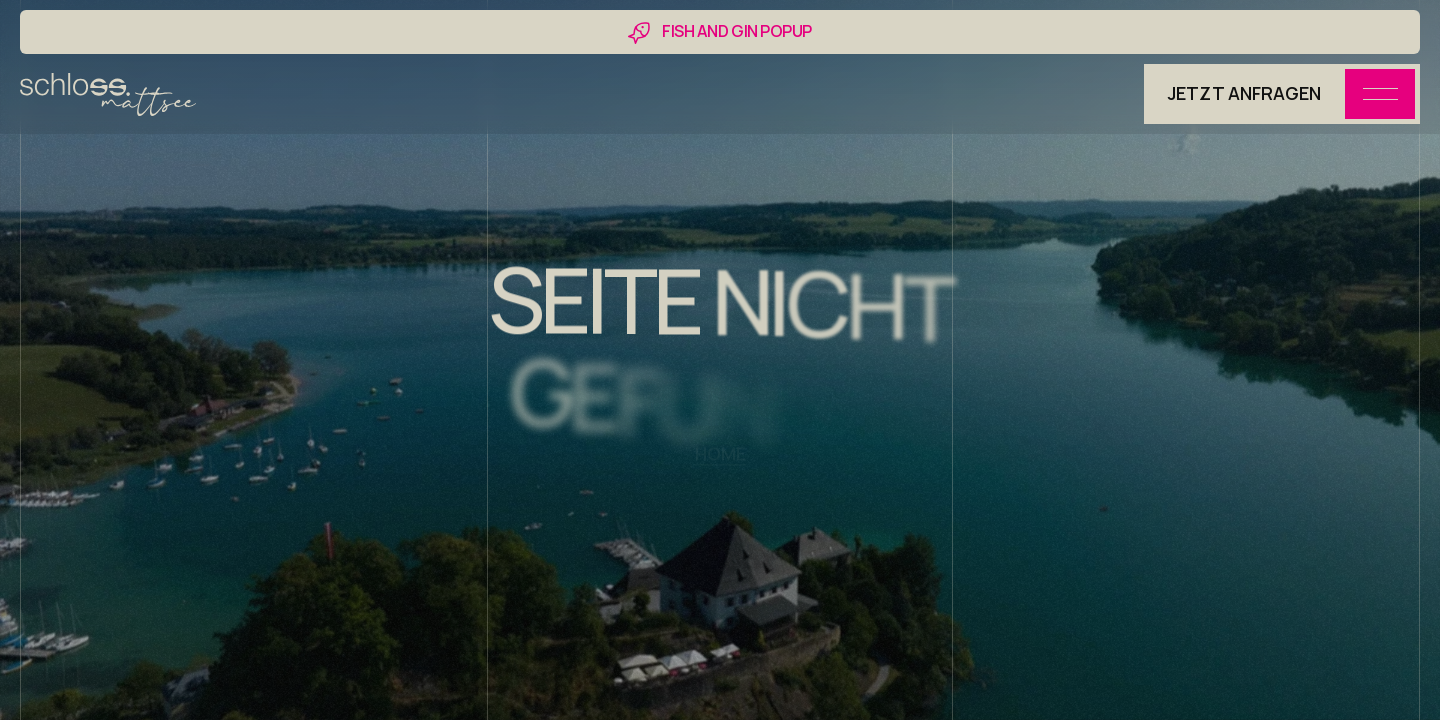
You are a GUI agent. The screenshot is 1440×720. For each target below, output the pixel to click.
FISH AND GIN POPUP (736, 31)
